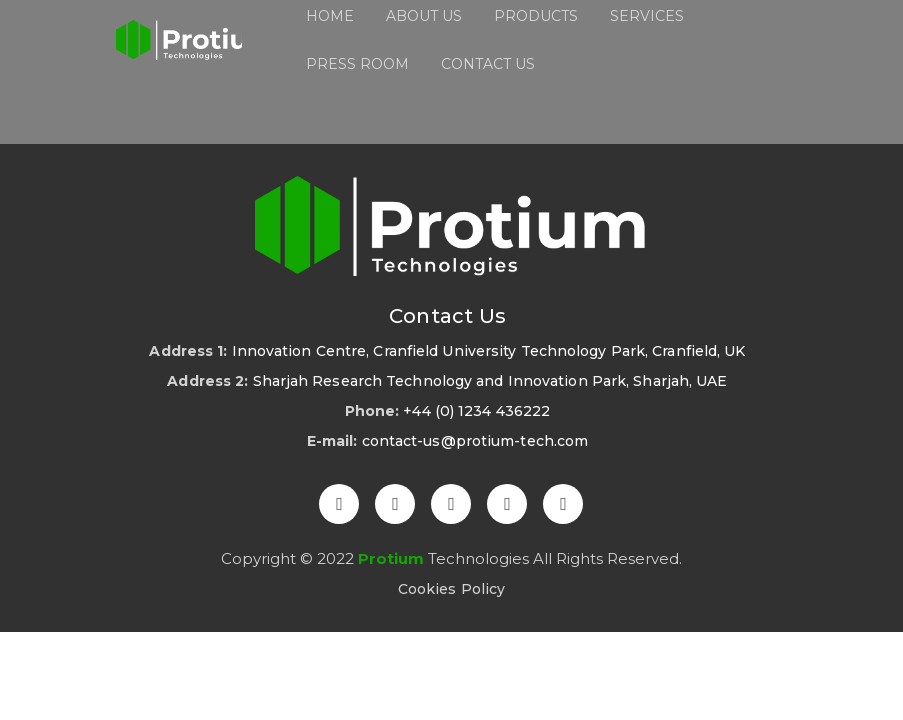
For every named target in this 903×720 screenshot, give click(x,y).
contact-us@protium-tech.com (475, 441)
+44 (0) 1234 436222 (476, 411)
